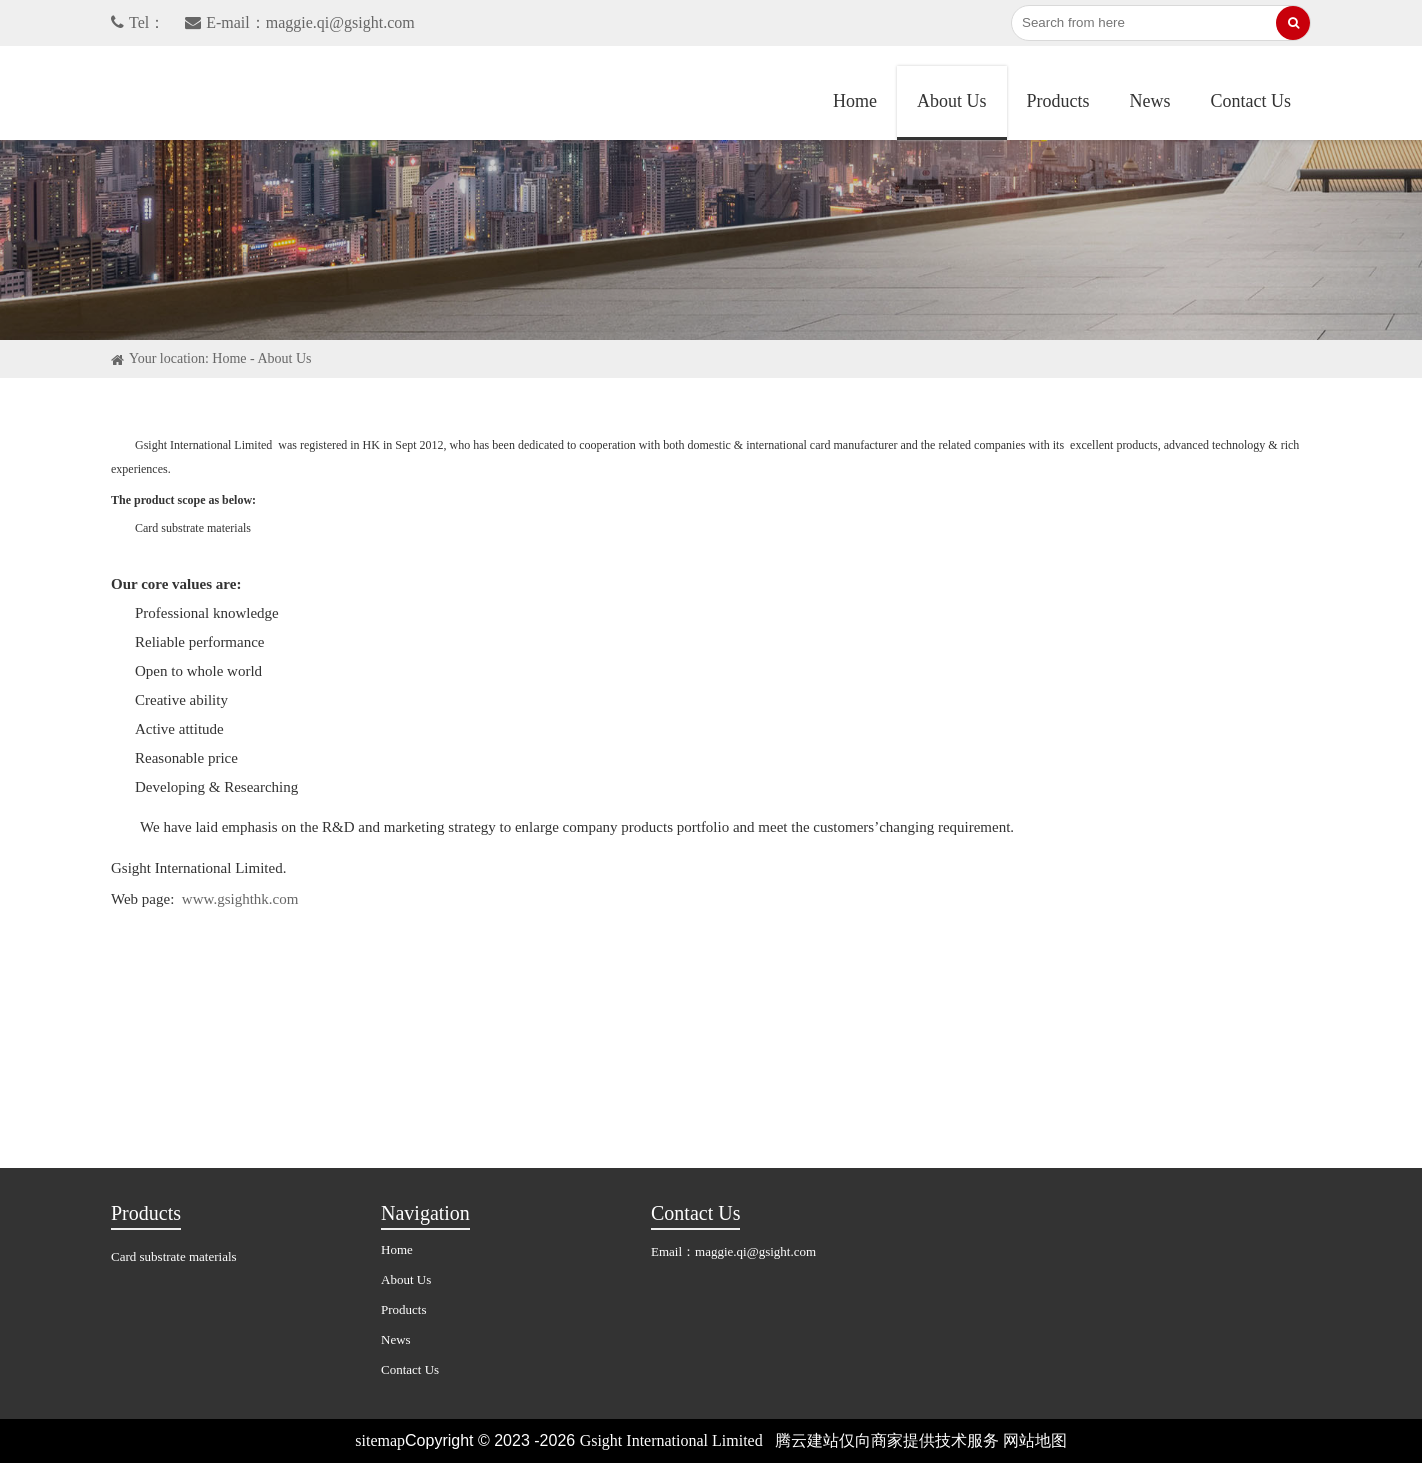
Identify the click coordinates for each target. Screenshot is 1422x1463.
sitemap (380, 1440)
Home (855, 101)
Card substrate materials (174, 1256)
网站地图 (1035, 1440)
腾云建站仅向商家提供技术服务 (887, 1440)
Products (1058, 101)
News (1150, 101)
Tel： (138, 22)
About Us (952, 101)
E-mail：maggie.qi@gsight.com (299, 22)
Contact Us (1251, 101)
